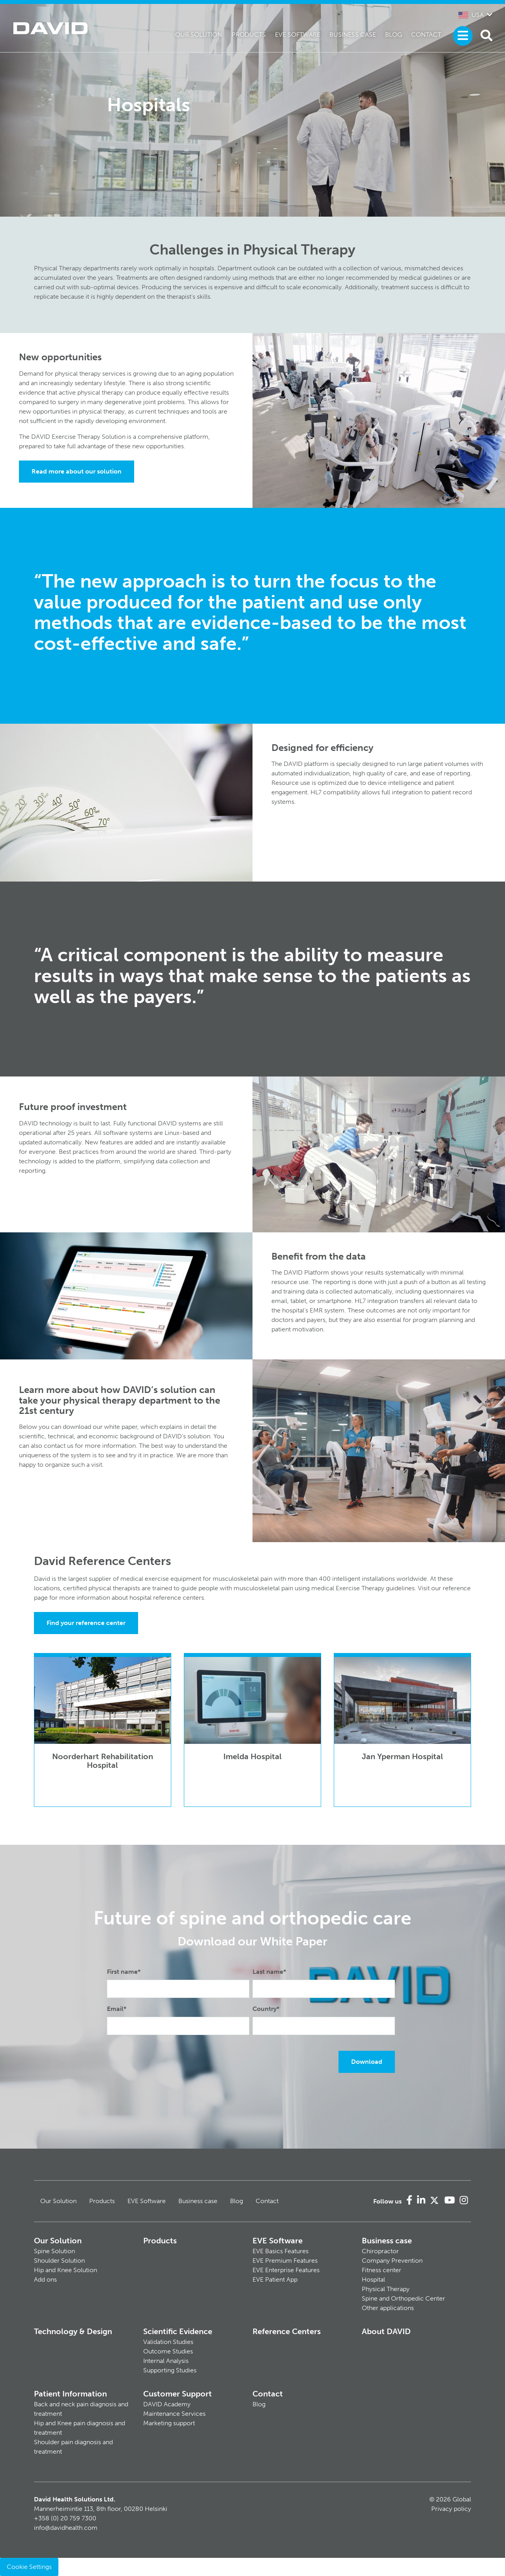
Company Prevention (392, 2260)
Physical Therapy (386, 2289)
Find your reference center (86, 1623)
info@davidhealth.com (65, 2527)
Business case (352, 34)
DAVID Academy (167, 2404)
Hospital (373, 2279)
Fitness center (381, 2270)
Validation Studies (168, 2342)
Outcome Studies (168, 2351)
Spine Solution (54, 2251)
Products (249, 34)
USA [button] (471, 15)
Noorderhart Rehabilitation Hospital (102, 1761)
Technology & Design (73, 2331)
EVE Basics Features (280, 2251)
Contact (426, 34)
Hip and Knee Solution (65, 2270)
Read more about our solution (77, 471)
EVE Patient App (274, 2279)
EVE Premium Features (285, 2260)
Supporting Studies (169, 2370)
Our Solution (198, 34)
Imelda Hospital (252, 1756)
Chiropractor (380, 2251)
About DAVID (386, 2331)
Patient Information (70, 2393)
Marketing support (169, 2423)
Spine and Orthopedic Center (403, 2298)
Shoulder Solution (59, 2260)
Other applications (388, 2308)
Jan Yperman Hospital (402, 1756)
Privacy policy (451, 2508)
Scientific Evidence (177, 2331)
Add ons (45, 2279)
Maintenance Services (174, 2413)
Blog (393, 34)
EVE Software (297, 34)
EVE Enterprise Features (286, 2270)
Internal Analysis (166, 2360)
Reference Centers (286, 2331)
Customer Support (177, 2393)
